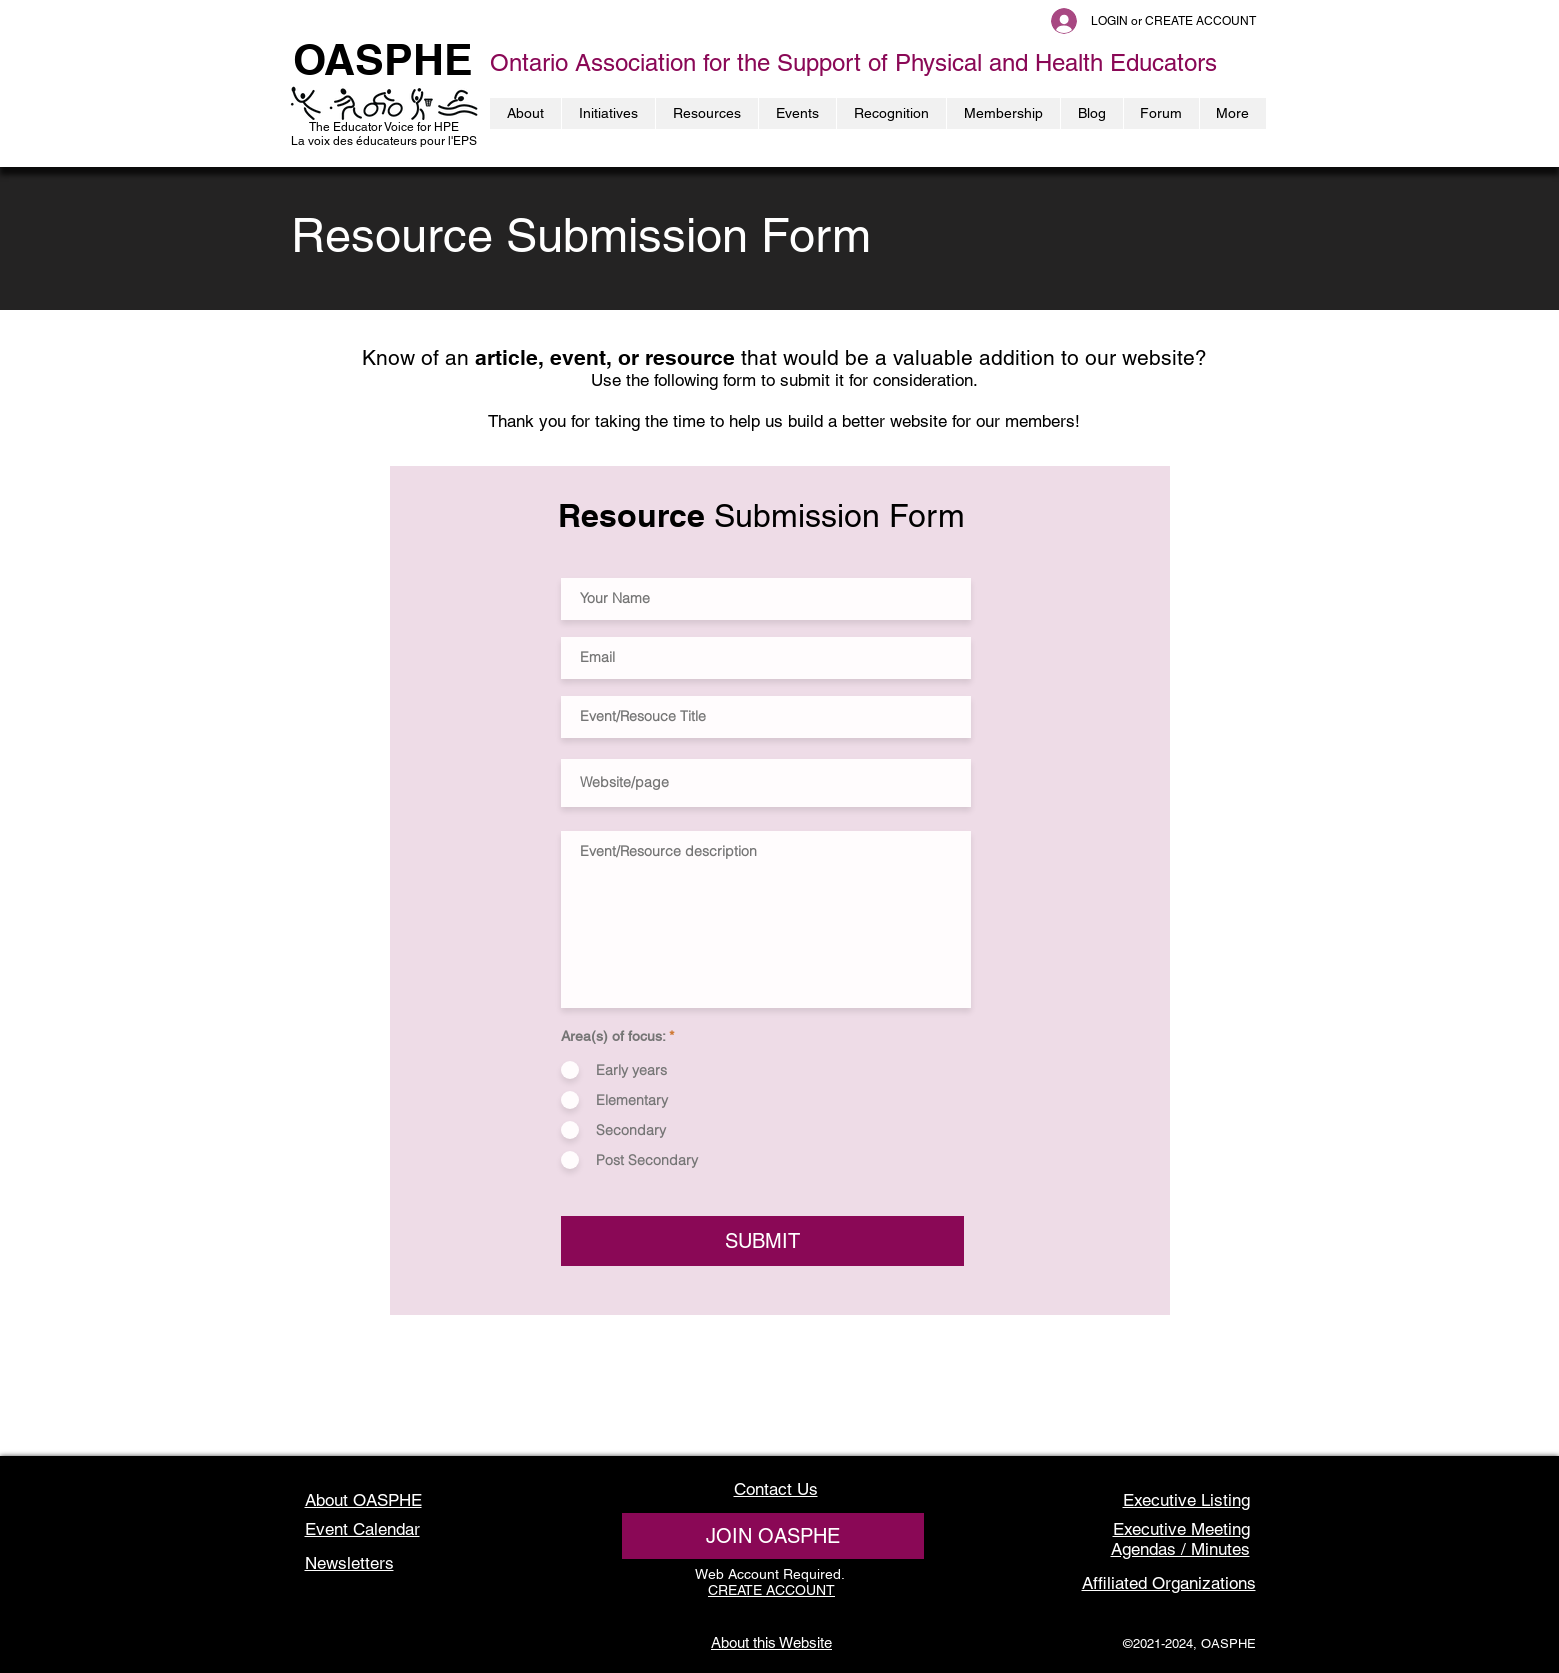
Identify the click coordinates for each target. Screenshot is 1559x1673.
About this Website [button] (771, 1642)
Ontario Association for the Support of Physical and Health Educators (853, 62)
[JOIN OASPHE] (773, 1536)
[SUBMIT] (762, 1241)
